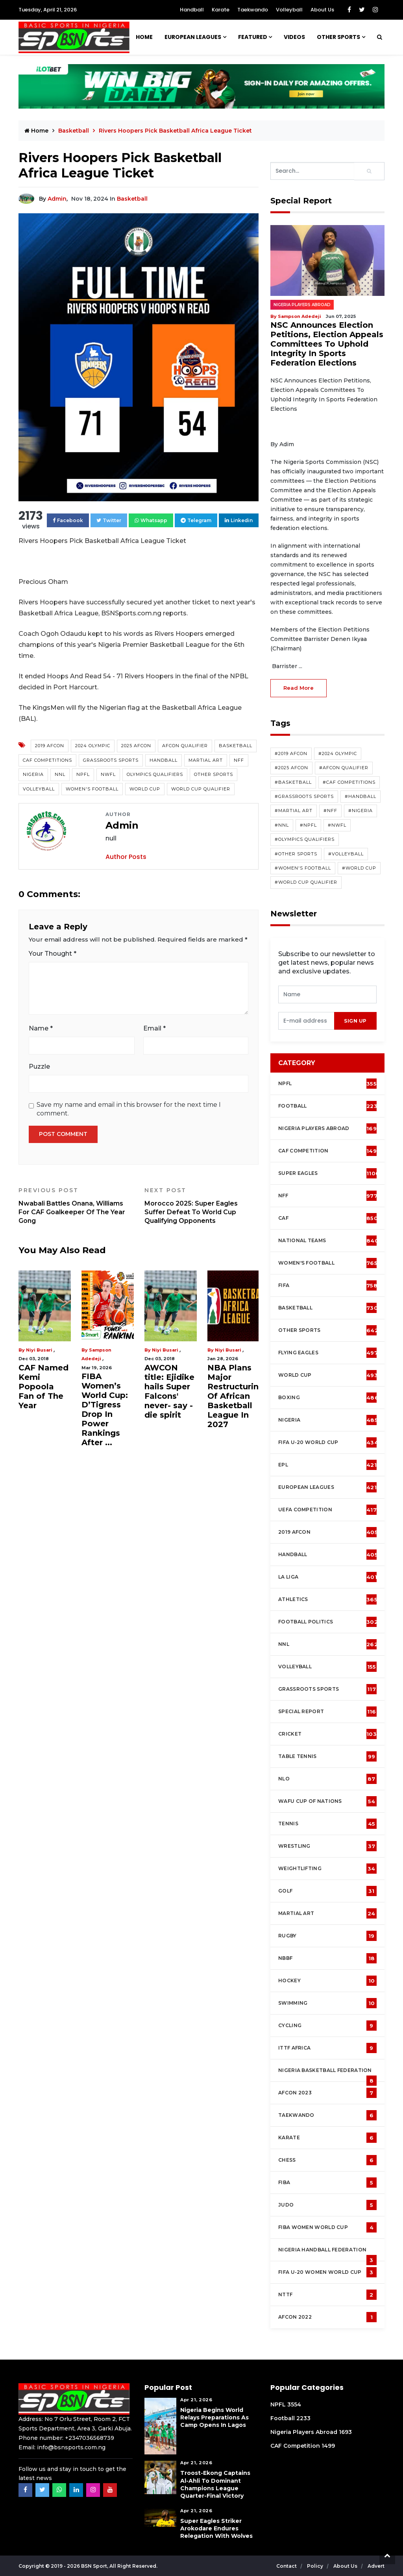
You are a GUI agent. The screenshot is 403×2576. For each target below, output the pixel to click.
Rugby (327, 1936)
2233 (303, 2418)
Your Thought (52, 953)
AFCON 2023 (327, 2093)
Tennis (327, 1824)
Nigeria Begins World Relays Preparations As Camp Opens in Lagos (214, 2417)
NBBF (327, 1958)
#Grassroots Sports (304, 796)
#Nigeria (360, 810)
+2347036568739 (89, 2437)
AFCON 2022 (327, 2317)
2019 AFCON (49, 745)
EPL (327, 1465)
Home (144, 37)
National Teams (328, 1240)
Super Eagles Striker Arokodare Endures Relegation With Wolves (216, 2528)
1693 (345, 2432)
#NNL (282, 825)
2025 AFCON (136, 745)
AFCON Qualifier (185, 745)
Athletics (327, 1599)
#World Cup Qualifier (306, 882)
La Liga (327, 1577)
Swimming (327, 2003)
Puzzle (39, 1066)
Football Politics (328, 1622)
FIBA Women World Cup (327, 2227)
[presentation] (306, 1021)
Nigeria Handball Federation (327, 2254)
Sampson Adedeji (299, 316)
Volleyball (289, 9)
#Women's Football (303, 868)
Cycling (327, 2025)
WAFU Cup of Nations (327, 1801)
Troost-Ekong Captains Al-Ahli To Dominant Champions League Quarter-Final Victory (215, 2484)
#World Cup (359, 868)
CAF (328, 1218)
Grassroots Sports (111, 760)
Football (329, 1106)
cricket (327, 1734)
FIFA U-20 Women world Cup (327, 2272)
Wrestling (327, 1846)
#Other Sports (296, 854)
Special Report (327, 1711)
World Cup (144, 789)
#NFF (330, 810)
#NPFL (308, 825)
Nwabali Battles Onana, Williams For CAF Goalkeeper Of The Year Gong (75, 1205)
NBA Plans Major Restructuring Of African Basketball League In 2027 (235, 1396)
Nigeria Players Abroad (302, 304)
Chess (327, 2160)
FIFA (327, 1285)
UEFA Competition (327, 1510)
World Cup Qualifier (200, 789)
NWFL (108, 774)
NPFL (83, 774)
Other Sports (338, 37)
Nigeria (33, 774)
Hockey (327, 1981)
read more (298, 688)
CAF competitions (47, 760)
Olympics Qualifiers (155, 774)
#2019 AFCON (291, 753)
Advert (376, 2566)
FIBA (327, 2182)
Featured (252, 37)
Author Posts (125, 856)
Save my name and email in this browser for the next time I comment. (129, 1109)
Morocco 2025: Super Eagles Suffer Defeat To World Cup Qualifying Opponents (201, 1205)
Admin (57, 198)
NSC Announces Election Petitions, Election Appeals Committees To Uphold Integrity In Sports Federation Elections (326, 343)
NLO (327, 1779)
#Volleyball (346, 854)
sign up (355, 1021)
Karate (220, 9)
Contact (287, 2566)
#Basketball (293, 782)
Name (41, 1028)
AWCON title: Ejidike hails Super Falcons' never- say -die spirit (169, 1391)
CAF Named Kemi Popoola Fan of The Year (43, 1386)
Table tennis (327, 1756)
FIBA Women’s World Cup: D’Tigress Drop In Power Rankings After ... (104, 1409)
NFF (239, 760)
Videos (294, 37)
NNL (60, 774)
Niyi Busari (39, 1350)
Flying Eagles (328, 1353)
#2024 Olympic (337, 753)
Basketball (74, 130)
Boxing (328, 1397)
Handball (192, 9)
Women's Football (92, 789)
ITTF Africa (327, 2048)
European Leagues (193, 37)
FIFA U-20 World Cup (328, 1442)
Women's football (327, 1263)
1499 (328, 2445)
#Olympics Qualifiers (305, 839)
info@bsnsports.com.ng (71, 2447)
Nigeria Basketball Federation (327, 2074)
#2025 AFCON (291, 767)
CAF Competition (329, 1151)
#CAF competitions (349, 782)
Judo (327, 2205)
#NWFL (337, 825)
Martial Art (206, 760)
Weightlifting (327, 1868)
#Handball (360, 796)
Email (154, 1028)
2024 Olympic (92, 745)
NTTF (327, 2295)
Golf (327, 1891)
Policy (315, 2566)
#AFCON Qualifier (343, 767)
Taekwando (252, 9)
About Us (322, 9)
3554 (294, 2404)
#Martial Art (293, 810)
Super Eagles (328, 1173)
